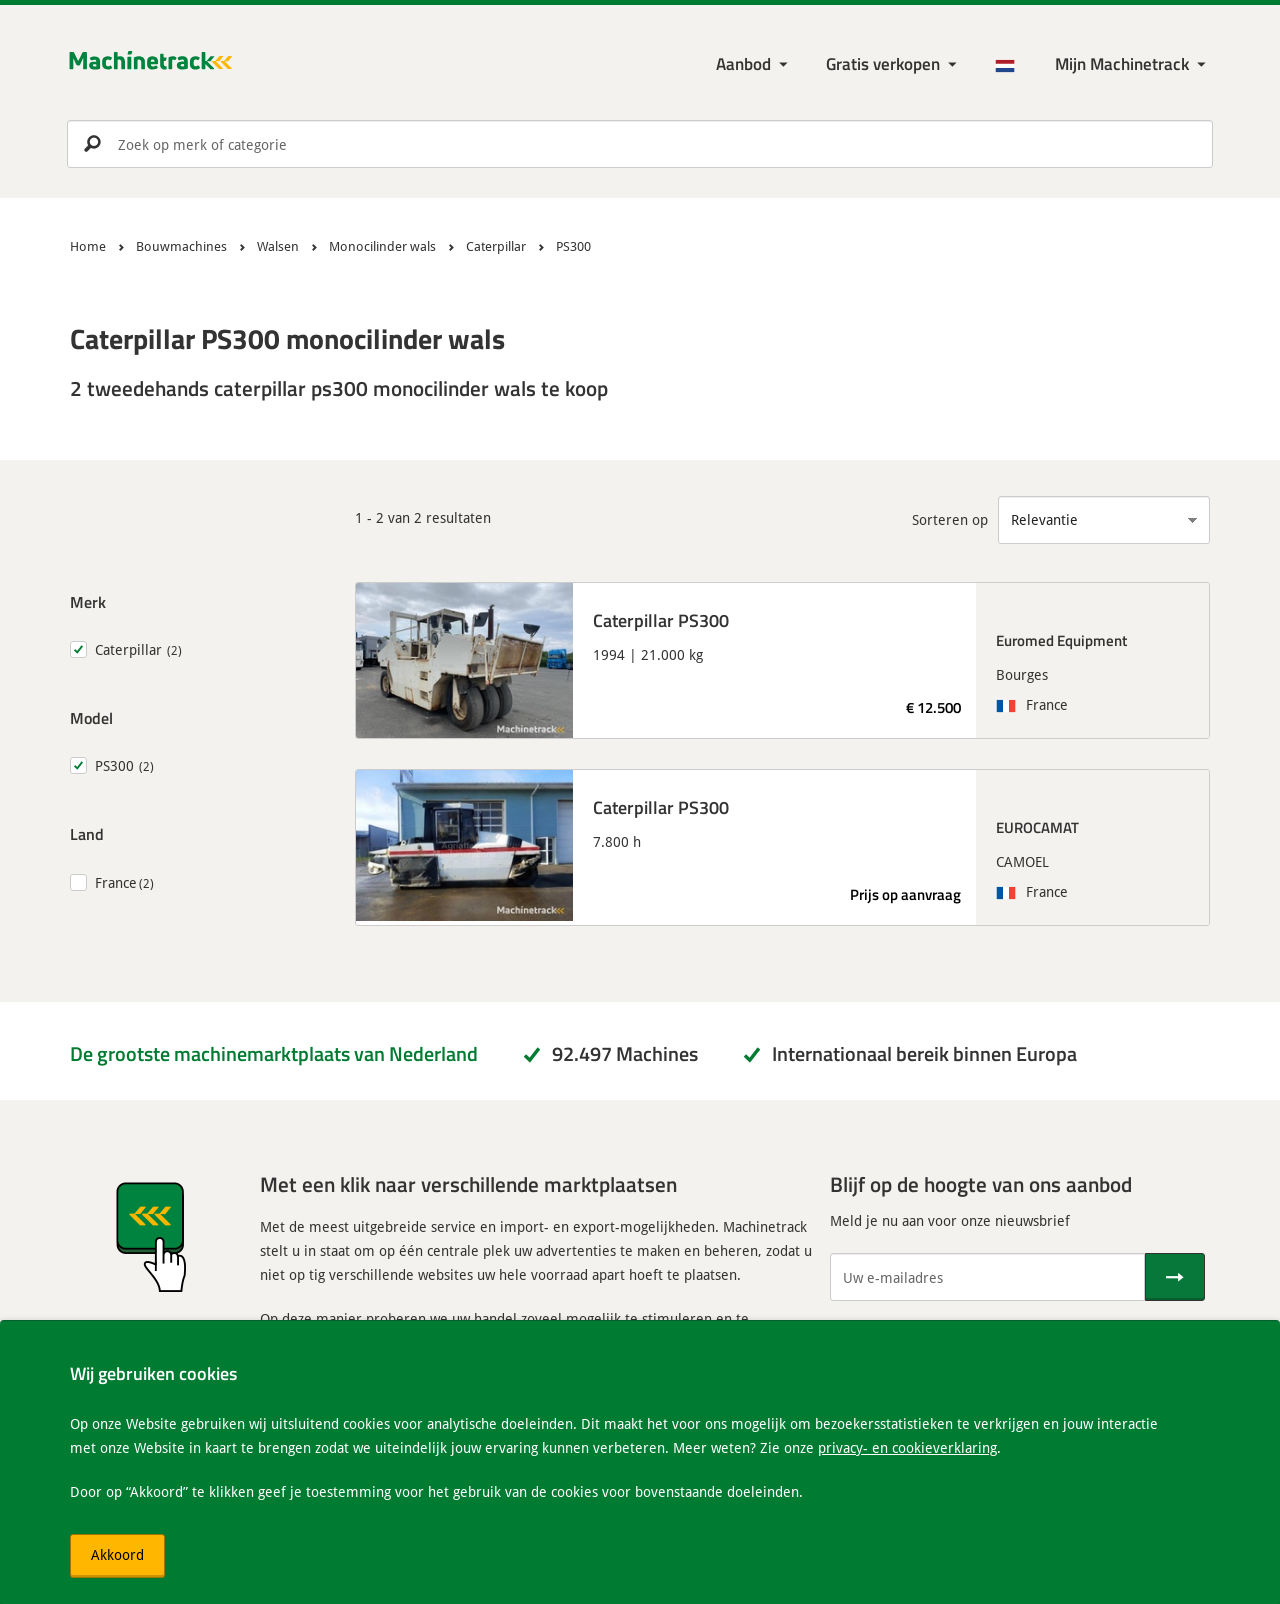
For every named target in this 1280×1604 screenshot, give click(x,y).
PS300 (114, 765)
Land (87, 833)
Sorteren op (950, 519)
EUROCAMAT (1037, 827)
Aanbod (743, 63)
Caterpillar (128, 649)
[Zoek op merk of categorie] (640, 144)
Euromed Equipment (1061, 640)
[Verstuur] (1175, 1277)
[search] (640, 144)
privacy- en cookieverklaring (907, 1447)
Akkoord (117, 1554)
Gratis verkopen (883, 63)
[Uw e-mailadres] (987, 1277)
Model (91, 717)
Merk (88, 601)
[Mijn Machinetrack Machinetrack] (1132, 64)
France (116, 882)
